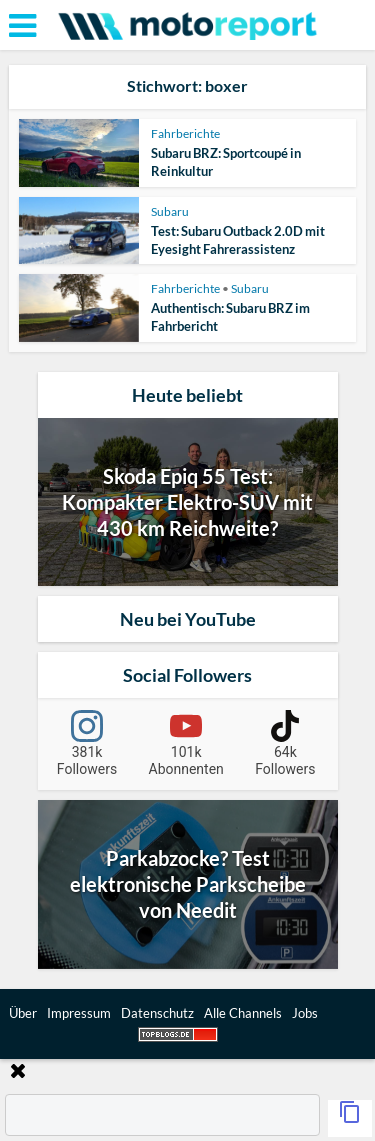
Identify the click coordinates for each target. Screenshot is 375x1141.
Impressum (79, 1013)
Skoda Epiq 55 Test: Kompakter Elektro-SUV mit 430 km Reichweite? (187, 502)
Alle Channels (243, 1013)
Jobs (305, 1013)
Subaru (170, 211)
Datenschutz (157, 1013)
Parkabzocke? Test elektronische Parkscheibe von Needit (188, 884)
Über (23, 1013)
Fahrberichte (185, 133)
